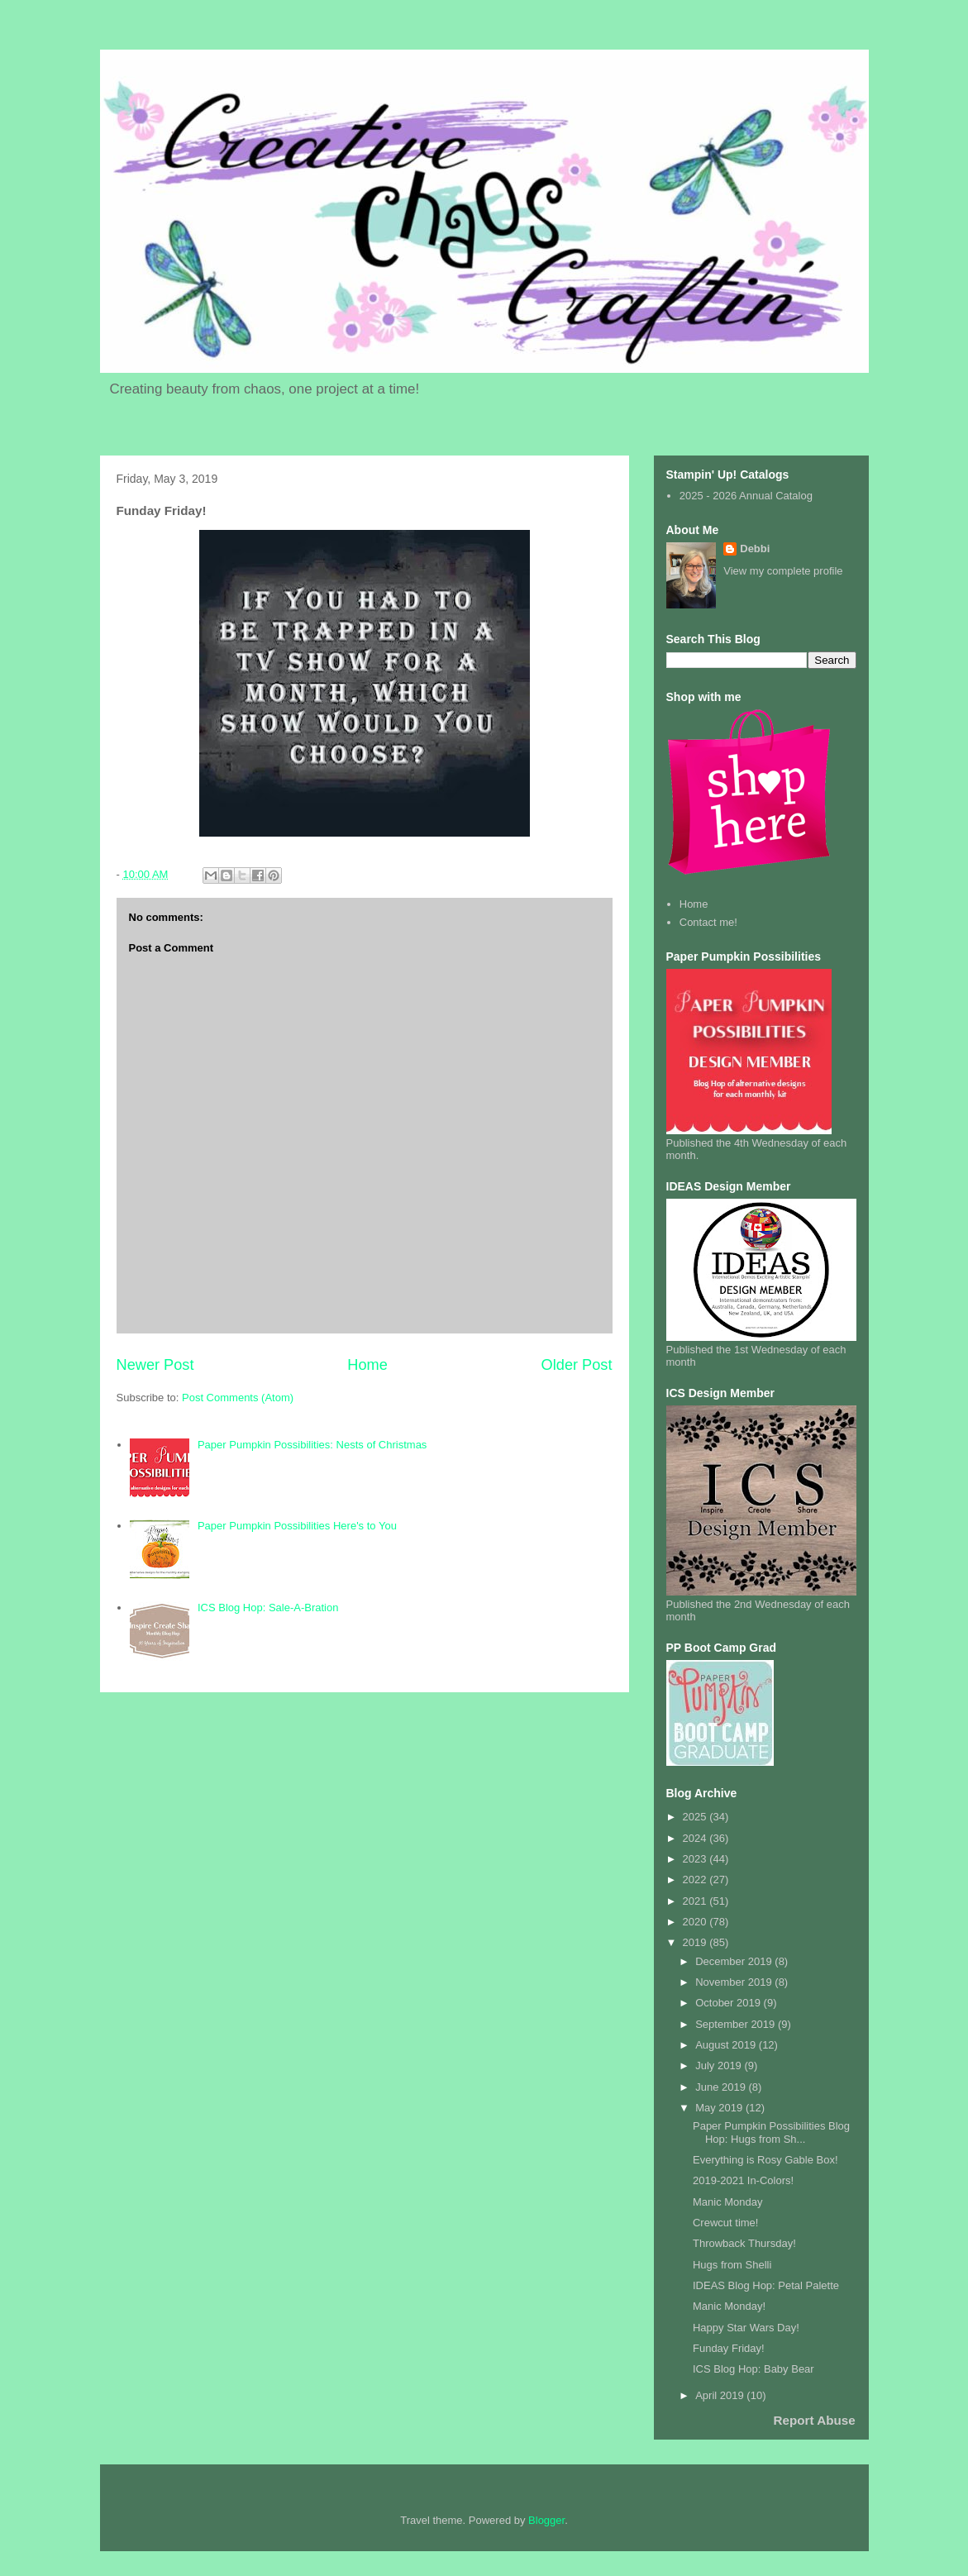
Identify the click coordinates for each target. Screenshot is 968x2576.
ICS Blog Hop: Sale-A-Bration (268, 1607)
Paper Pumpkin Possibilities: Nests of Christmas (312, 1444)
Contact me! (708, 922)
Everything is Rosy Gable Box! (765, 2160)
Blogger (546, 2520)
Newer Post (155, 1365)
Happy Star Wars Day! (746, 2327)
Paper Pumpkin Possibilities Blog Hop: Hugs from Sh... (771, 2132)
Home (367, 1365)
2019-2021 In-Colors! (743, 2180)
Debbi (755, 548)
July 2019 (719, 2065)
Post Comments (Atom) (237, 1397)
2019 (696, 1942)
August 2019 (727, 2045)
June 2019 (721, 2087)
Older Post (577, 1365)
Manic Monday (728, 2202)
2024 (696, 1838)
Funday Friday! (729, 2348)
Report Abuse (815, 2420)
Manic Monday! (729, 2306)
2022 (696, 1879)
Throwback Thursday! (744, 2243)
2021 (696, 1901)
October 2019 (729, 2002)
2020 (696, 1921)
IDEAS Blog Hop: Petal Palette (766, 2285)
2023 (696, 1859)
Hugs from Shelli (732, 2265)
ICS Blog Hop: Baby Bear (753, 2369)
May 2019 (720, 2107)
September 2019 (736, 2024)
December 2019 (735, 1961)
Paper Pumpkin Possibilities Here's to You (297, 1525)
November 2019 (735, 1982)
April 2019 (720, 2395)
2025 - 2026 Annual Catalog (746, 495)
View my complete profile (782, 571)
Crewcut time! (725, 2222)
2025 (696, 1816)
